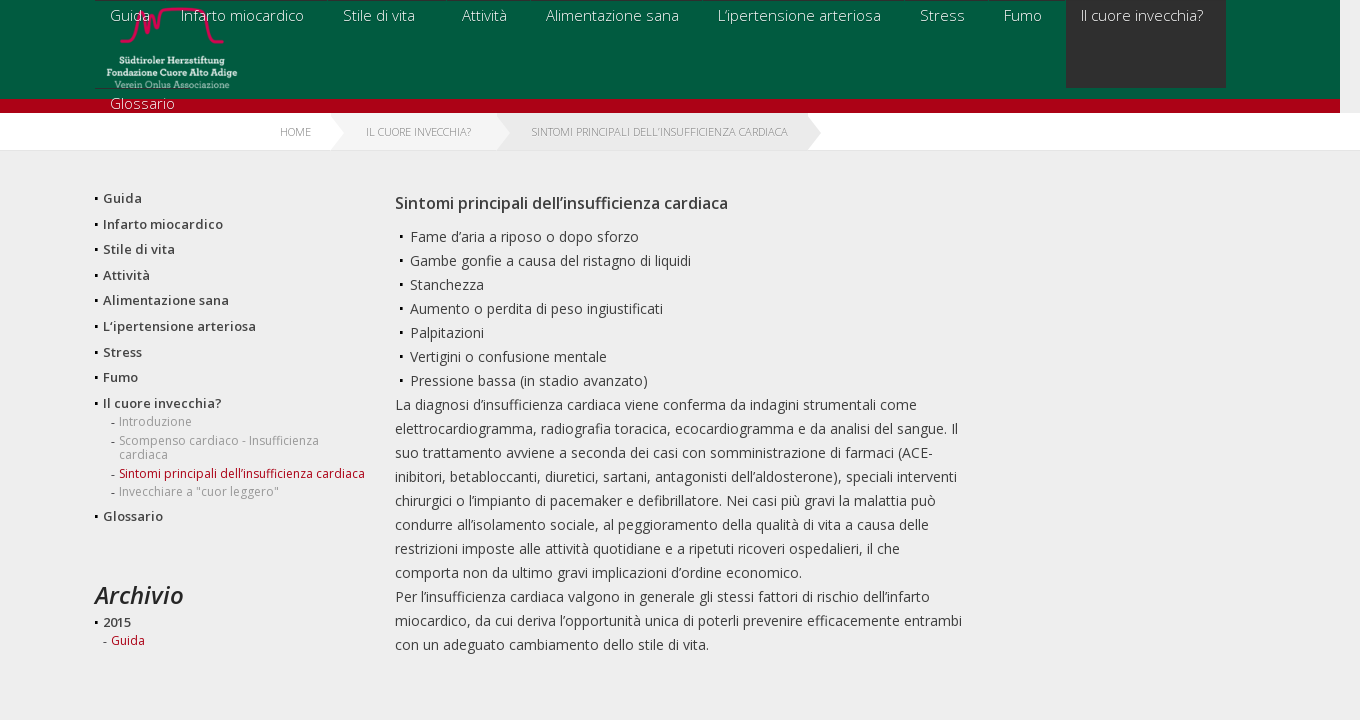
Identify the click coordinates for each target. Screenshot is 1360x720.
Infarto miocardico (396, 40)
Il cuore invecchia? (1113, 40)
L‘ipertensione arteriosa (841, 40)
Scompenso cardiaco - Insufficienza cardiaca (219, 448)
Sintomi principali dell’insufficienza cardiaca (242, 474)
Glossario (1221, 31)
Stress (943, 31)
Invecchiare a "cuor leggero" (199, 492)
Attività (607, 31)
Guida (300, 31)
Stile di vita (516, 31)
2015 (117, 623)
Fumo (1014, 31)
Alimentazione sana (710, 40)
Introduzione (155, 422)
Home (295, 131)
